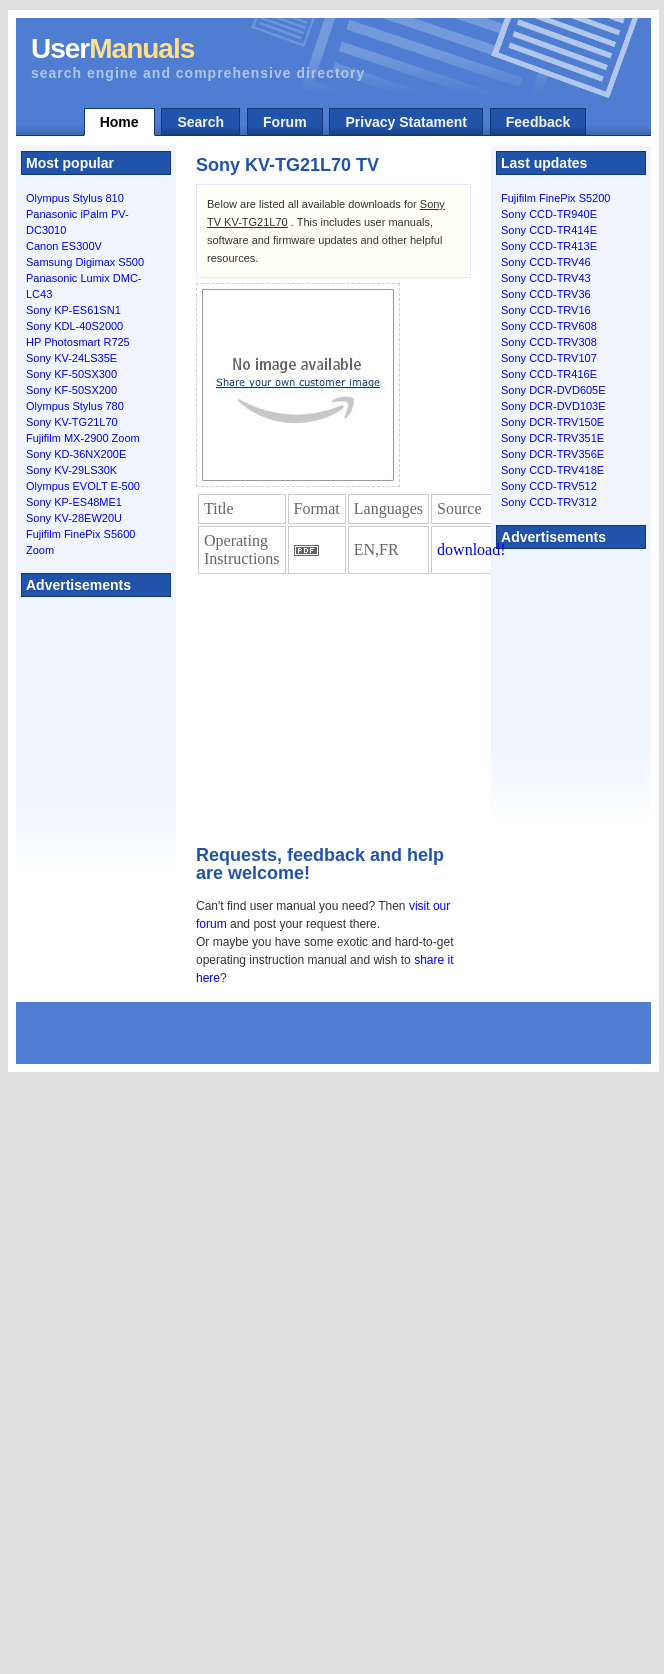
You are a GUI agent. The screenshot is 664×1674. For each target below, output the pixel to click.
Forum (285, 122)
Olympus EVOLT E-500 (83, 486)
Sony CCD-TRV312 (549, 502)
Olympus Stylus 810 (75, 198)
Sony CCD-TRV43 (546, 278)
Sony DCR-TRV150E (552, 422)
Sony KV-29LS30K (71, 470)
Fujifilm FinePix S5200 (555, 198)
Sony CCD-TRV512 (549, 486)
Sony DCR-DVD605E (553, 390)
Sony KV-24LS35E (71, 358)
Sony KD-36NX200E (76, 454)
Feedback (538, 122)
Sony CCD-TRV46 (546, 262)
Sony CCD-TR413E (549, 246)
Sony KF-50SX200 (71, 390)
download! (471, 549)
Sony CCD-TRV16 (546, 310)
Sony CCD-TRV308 (549, 342)
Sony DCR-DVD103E (553, 406)
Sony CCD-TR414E (549, 230)
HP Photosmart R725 (78, 342)
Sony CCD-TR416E (549, 374)
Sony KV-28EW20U (74, 518)
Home (119, 122)
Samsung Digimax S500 (85, 262)
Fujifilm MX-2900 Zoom (83, 438)
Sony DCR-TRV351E (552, 438)
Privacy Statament (405, 122)
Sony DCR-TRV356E (552, 454)
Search (200, 122)
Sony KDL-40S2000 (74, 326)
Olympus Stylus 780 (75, 406)
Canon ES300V (64, 246)
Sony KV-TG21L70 (72, 422)
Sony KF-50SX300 (71, 374)
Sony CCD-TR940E (549, 214)
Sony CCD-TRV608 (549, 326)
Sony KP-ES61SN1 (73, 310)
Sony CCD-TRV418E (552, 470)
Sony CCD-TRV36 (546, 294)
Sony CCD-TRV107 (549, 358)
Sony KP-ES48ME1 (74, 502)
